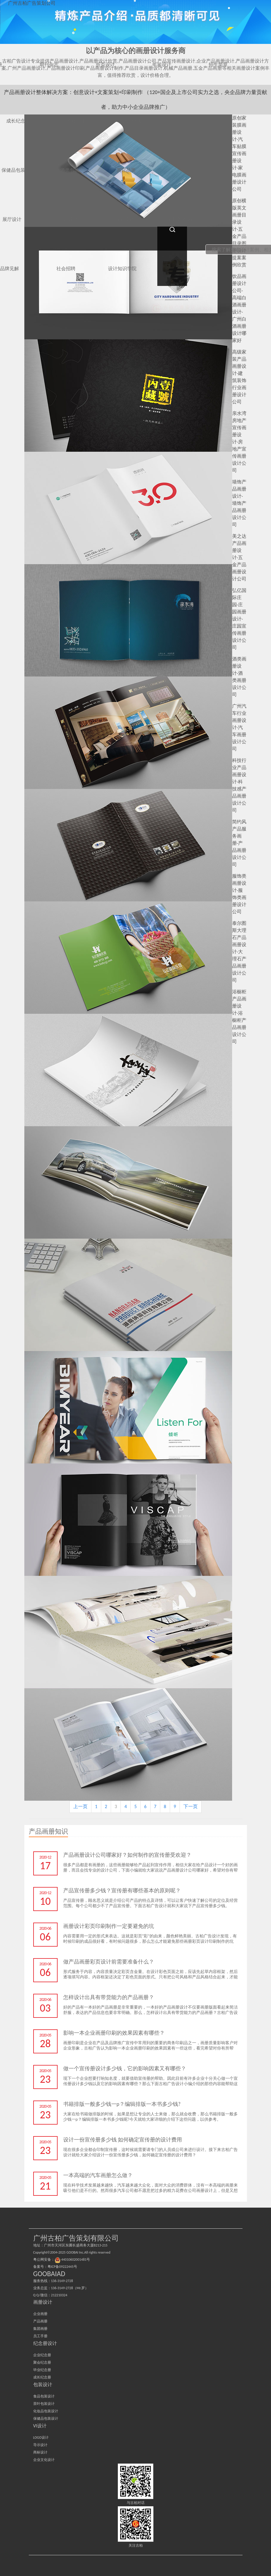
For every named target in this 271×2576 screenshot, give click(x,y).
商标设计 (40, 2452)
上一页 (80, 1806)
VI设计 (40, 2426)
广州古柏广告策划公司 (32, 3)
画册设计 (42, 2302)
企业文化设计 (44, 2460)
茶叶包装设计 (44, 2404)
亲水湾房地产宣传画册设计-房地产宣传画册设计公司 (239, 441)
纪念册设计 (45, 2343)
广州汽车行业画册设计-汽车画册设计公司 (239, 727)
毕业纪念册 (42, 2370)
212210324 (59, 2295)
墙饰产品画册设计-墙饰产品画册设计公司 (239, 503)
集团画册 (40, 2329)
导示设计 (40, 2445)
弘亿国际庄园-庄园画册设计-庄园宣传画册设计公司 (239, 619)
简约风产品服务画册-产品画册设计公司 (239, 843)
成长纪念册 (42, 2377)
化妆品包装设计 (45, 2411)
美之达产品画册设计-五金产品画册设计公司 (239, 557)
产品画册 (40, 2321)
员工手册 (40, 2336)
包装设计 (42, 2384)
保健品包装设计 (45, 2418)
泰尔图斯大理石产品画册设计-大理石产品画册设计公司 (239, 951)
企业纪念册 (42, 2355)
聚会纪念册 (42, 2362)
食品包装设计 (44, 2396)
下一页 (190, 1806)
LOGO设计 (41, 2437)
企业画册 (40, 2314)
